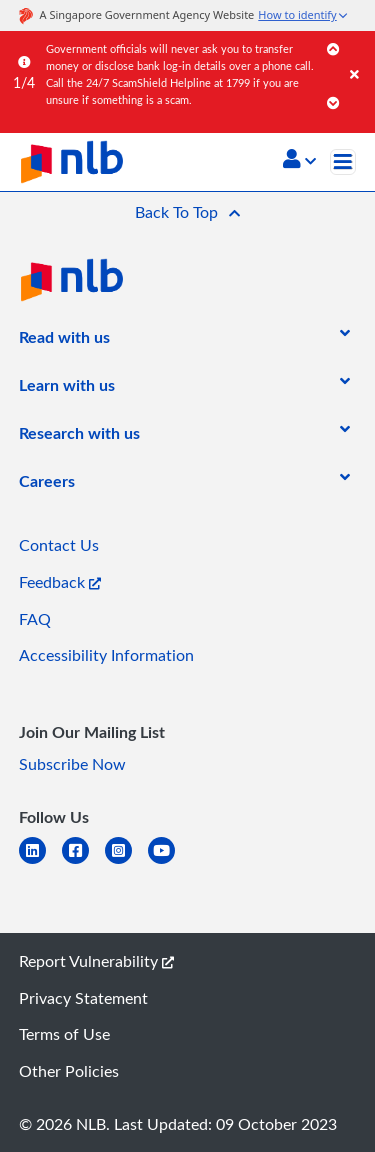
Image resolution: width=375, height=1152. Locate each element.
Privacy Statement (83, 998)
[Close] (359, 54)
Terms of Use (64, 1034)
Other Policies (69, 1071)
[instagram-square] (126, 862)
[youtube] (169, 862)
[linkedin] (40, 862)
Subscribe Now (72, 764)
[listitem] (64, 341)
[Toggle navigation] (343, 162)
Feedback (60, 582)
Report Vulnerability (96, 961)
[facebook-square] (83, 862)
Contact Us (59, 545)
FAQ (35, 619)
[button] (299, 161)
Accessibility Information (106, 655)
